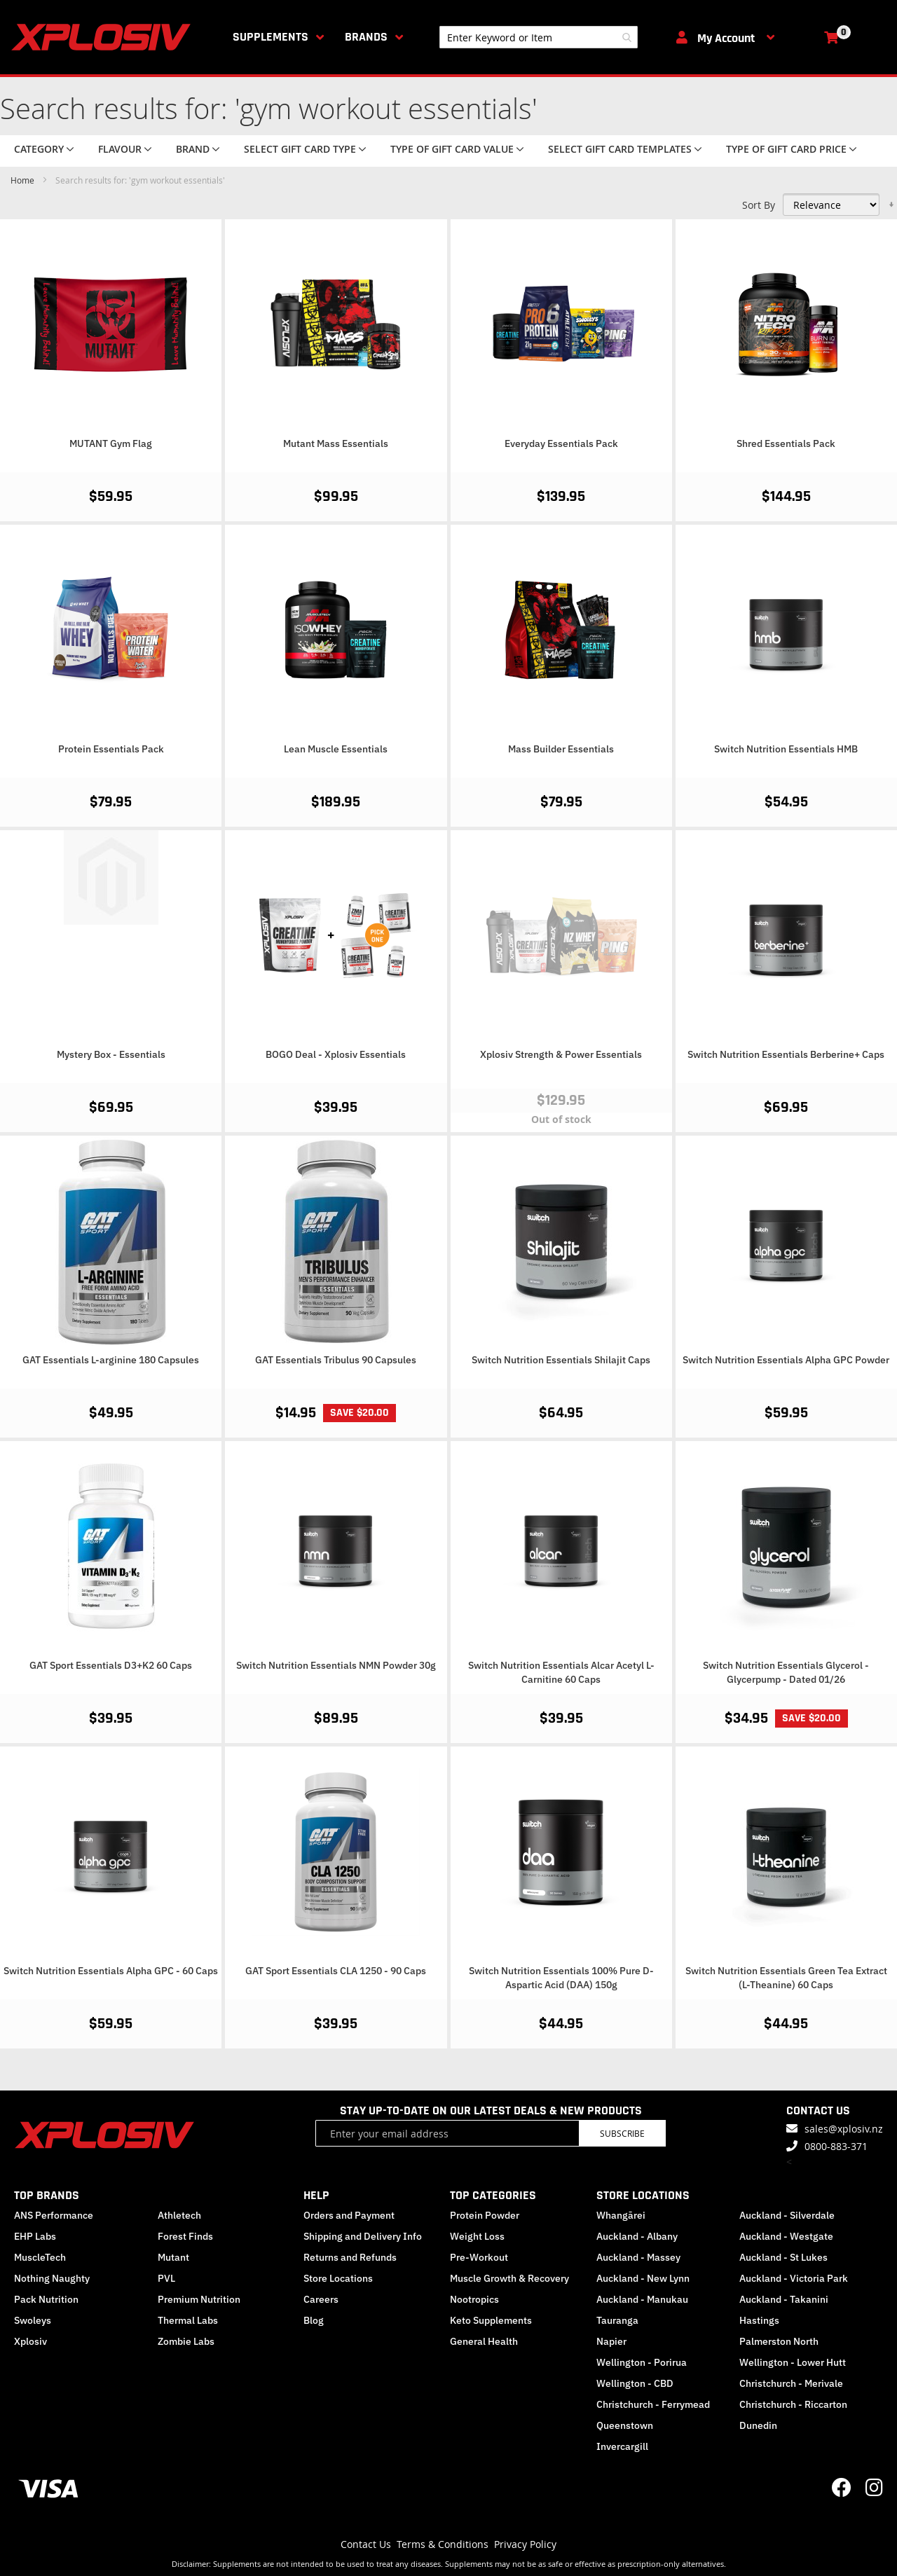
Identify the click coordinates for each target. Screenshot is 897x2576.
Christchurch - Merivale (791, 2383)
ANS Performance (53, 2215)
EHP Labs (35, 2236)
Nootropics (474, 2299)
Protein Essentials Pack (111, 749)
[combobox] (538, 37)
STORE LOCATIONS (643, 2195)
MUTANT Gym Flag (110, 443)
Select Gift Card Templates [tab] (620, 149)
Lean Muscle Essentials (336, 749)
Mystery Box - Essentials (111, 1054)
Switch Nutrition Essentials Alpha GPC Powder (786, 1360)
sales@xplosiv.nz (843, 2128)
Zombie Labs (186, 2341)
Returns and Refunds (350, 2257)
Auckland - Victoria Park (793, 2278)
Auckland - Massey (638, 2257)
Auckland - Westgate (786, 2236)
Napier (611, 2341)
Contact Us (366, 2544)
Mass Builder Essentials (561, 749)
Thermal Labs (188, 2320)
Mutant (173, 2257)
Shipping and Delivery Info (362, 2236)
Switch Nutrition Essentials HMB (786, 749)
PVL (166, 2278)
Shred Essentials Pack (786, 443)
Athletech (179, 2215)
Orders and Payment (349, 2215)
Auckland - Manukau (642, 2299)
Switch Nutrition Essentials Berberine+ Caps (785, 1054)
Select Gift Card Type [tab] (300, 149)
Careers (320, 2299)
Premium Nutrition (199, 2299)
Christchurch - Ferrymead (653, 2404)
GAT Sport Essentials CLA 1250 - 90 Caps (335, 1970)
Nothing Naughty (52, 2278)
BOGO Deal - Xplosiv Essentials (336, 1054)
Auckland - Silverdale (787, 2215)
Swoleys (32, 2320)
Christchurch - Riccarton (793, 2404)
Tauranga (617, 2320)
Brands (366, 37)
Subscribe (622, 2133)
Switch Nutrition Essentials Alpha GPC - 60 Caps (111, 1970)
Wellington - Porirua (641, 2362)
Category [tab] (39, 149)
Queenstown (624, 2425)
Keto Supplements (491, 2320)
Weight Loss (477, 2236)
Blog (313, 2320)
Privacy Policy (525, 2544)
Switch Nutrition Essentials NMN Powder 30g (336, 1665)
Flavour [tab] (120, 149)
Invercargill (622, 2446)
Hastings (759, 2320)
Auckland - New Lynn (643, 2278)
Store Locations (338, 2278)
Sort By (758, 205)
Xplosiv (30, 2341)
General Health (484, 2341)
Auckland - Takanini (783, 2299)
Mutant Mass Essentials (335, 443)
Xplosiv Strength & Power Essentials (561, 1054)
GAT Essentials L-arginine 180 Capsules (110, 1360)
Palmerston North (779, 2341)
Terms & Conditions (442, 2544)
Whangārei (620, 2215)
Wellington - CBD (634, 2383)
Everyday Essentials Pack (561, 443)
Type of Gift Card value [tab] (452, 149)
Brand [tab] (193, 149)
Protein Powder (484, 2215)
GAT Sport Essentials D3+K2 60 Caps (110, 1665)
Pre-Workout (479, 2257)
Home (23, 180)
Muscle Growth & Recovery (509, 2278)
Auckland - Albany (637, 2236)
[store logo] (104, 37)
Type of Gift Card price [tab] (786, 149)
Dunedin (758, 2425)
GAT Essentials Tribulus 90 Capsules (335, 1360)
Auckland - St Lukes (783, 2257)
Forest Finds (185, 2236)
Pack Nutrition (46, 2299)
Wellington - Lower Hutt (792, 2362)
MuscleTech (40, 2257)
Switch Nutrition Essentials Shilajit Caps (561, 1360)
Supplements (270, 37)
